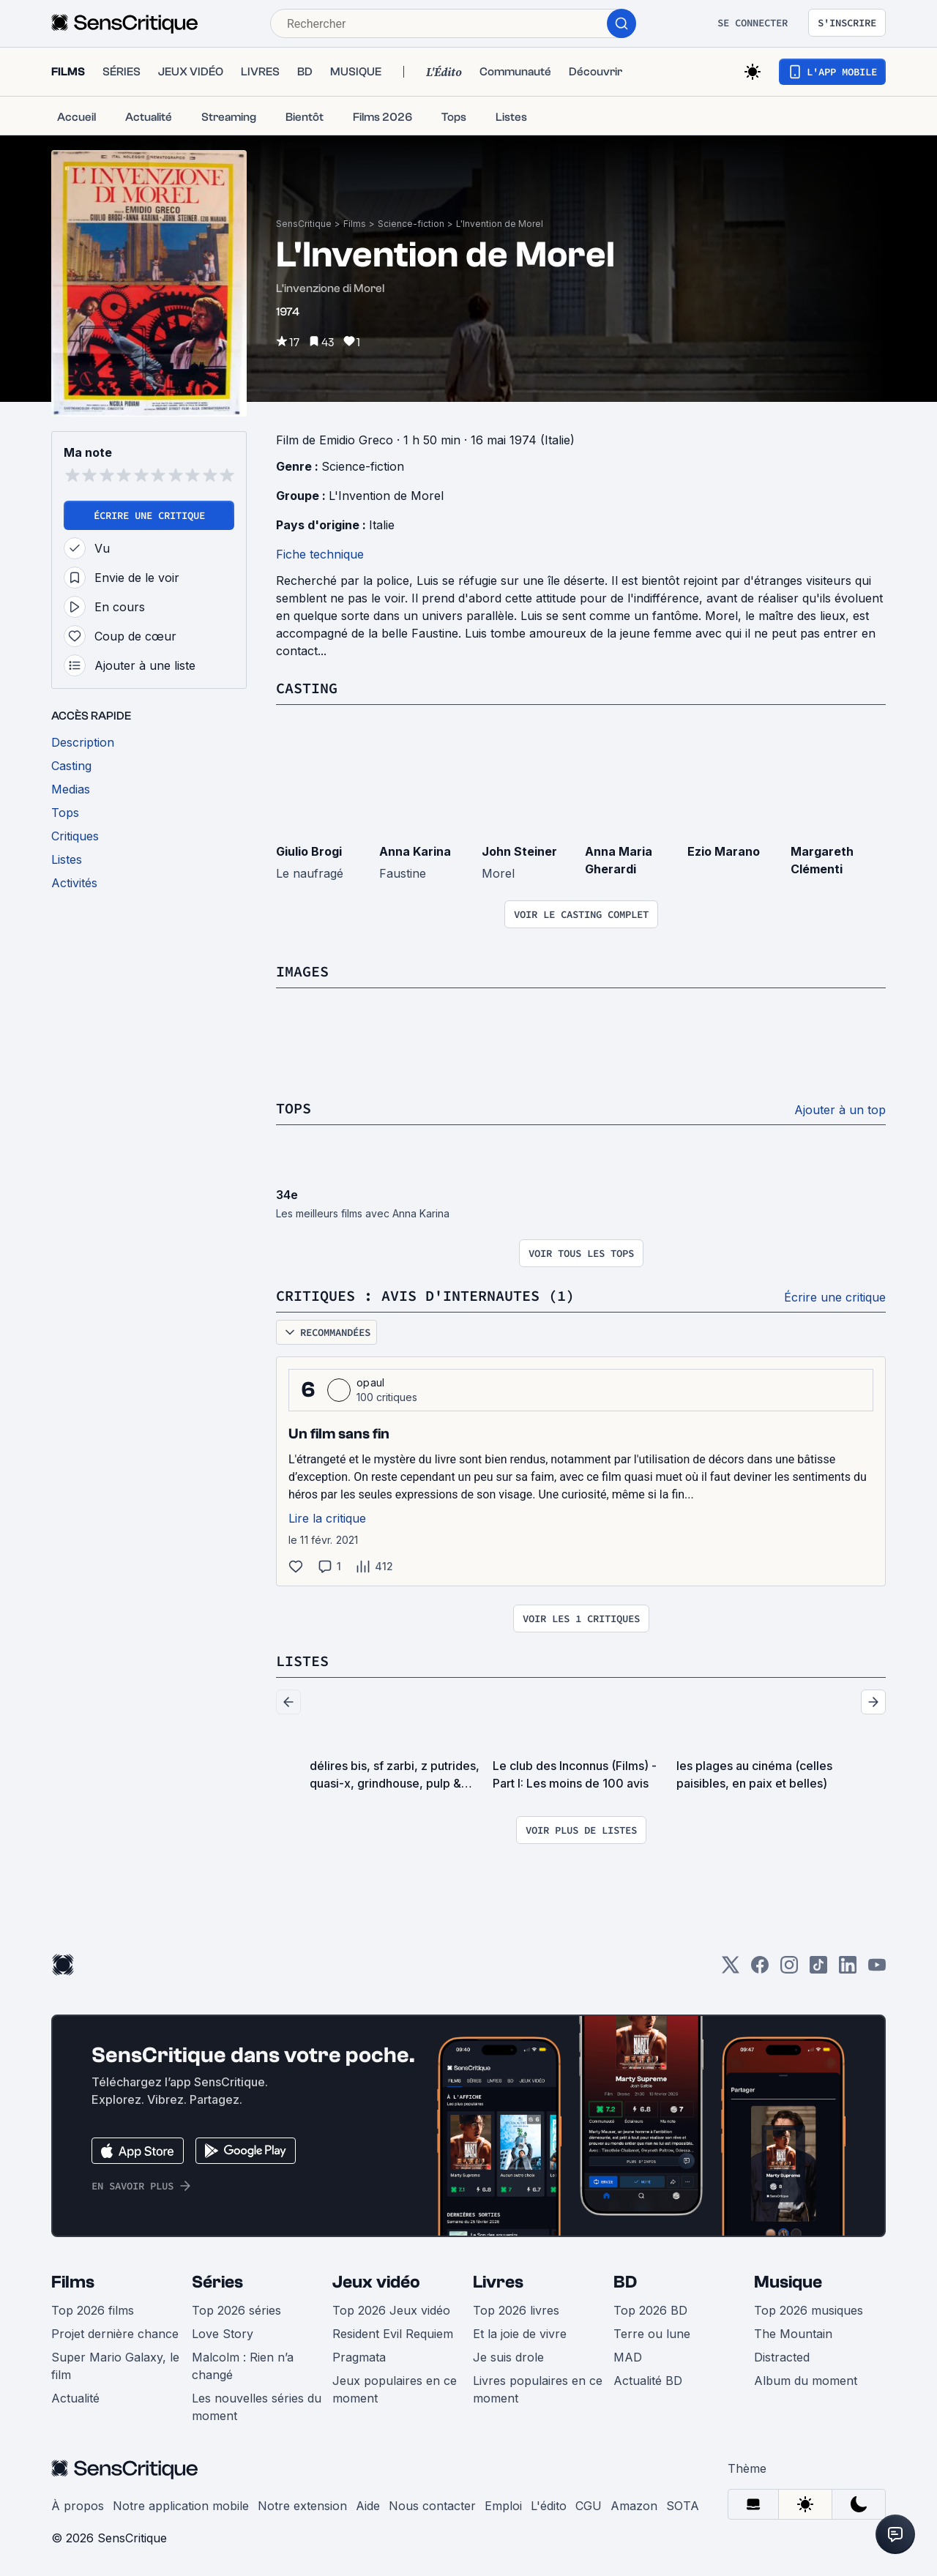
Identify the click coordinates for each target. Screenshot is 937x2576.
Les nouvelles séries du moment (256, 2407)
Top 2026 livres (516, 2310)
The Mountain (793, 2333)
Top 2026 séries (236, 2310)
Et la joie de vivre (520, 2333)
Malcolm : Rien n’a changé (243, 2366)
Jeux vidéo (376, 2282)
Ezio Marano (723, 851)
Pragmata (359, 2357)
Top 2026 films (92, 2310)
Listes (302, 1660)
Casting (306, 688)
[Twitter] (730, 1969)
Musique (788, 2282)
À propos (77, 2505)
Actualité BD (647, 2380)
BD (625, 2282)
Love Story (222, 2333)
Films (354, 223)
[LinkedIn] (847, 1969)
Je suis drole (508, 2357)
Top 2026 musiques (808, 2310)
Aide (368, 2505)
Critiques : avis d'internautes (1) (425, 1295)
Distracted (782, 2357)
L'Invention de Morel (499, 223)
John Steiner (519, 851)
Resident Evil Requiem (392, 2333)
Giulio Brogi (309, 851)
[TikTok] (818, 1969)
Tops (293, 1108)
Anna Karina (415, 851)
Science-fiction (411, 223)
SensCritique (304, 223)
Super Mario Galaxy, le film (115, 2366)
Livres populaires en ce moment (537, 2389)
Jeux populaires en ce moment (394, 2389)
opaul (370, 1382)
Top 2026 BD (650, 2310)
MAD (627, 2357)
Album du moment (805, 2380)
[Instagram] (789, 1969)
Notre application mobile (181, 2505)
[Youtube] (877, 1969)
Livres (498, 2282)
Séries (217, 2282)
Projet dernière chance (115, 2333)
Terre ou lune (651, 2333)
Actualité (75, 2398)
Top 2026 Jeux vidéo (391, 2310)
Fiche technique (320, 554)
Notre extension (302, 2505)
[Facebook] (760, 1969)
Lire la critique (327, 1518)
